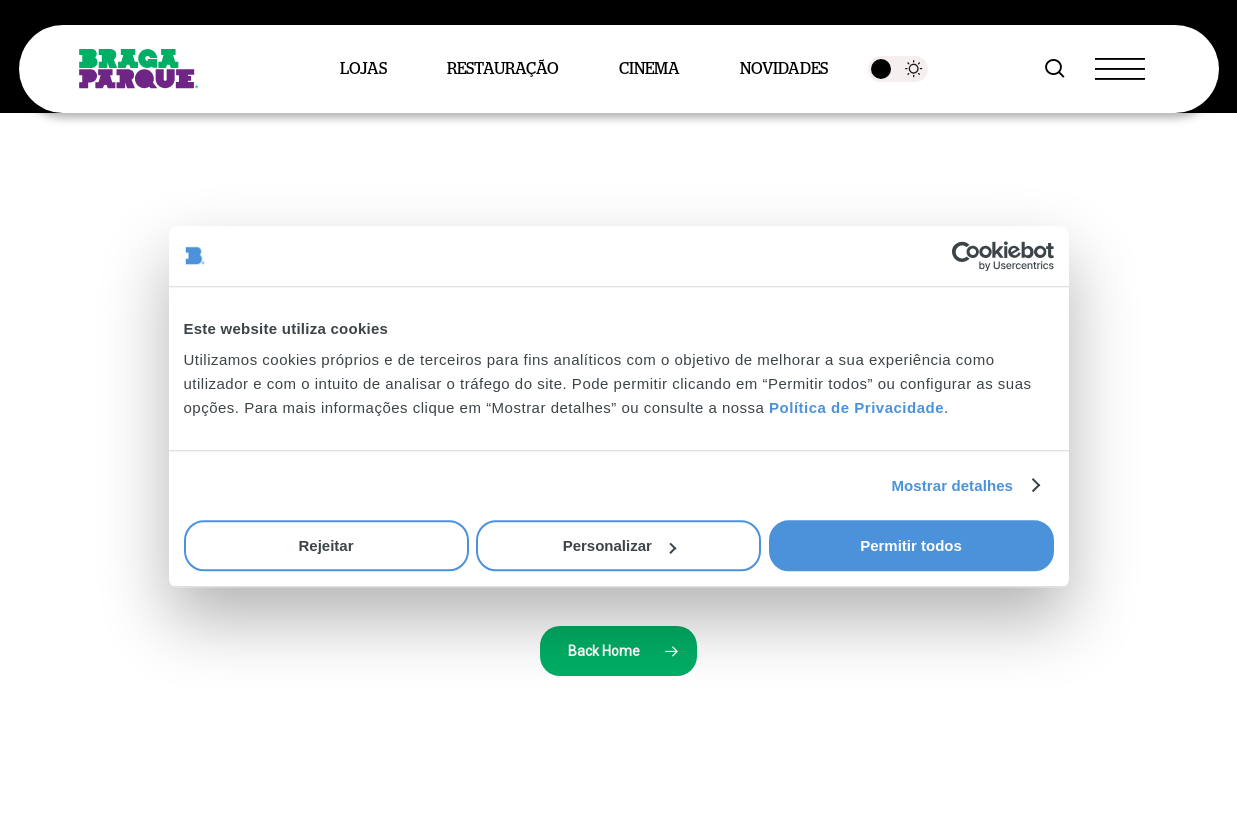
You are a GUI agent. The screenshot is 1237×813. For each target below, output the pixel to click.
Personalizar (619, 545)
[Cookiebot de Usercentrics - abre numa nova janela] (966, 256)
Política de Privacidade (856, 407)
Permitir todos (911, 545)
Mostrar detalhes (952, 485)
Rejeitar (325, 545)
